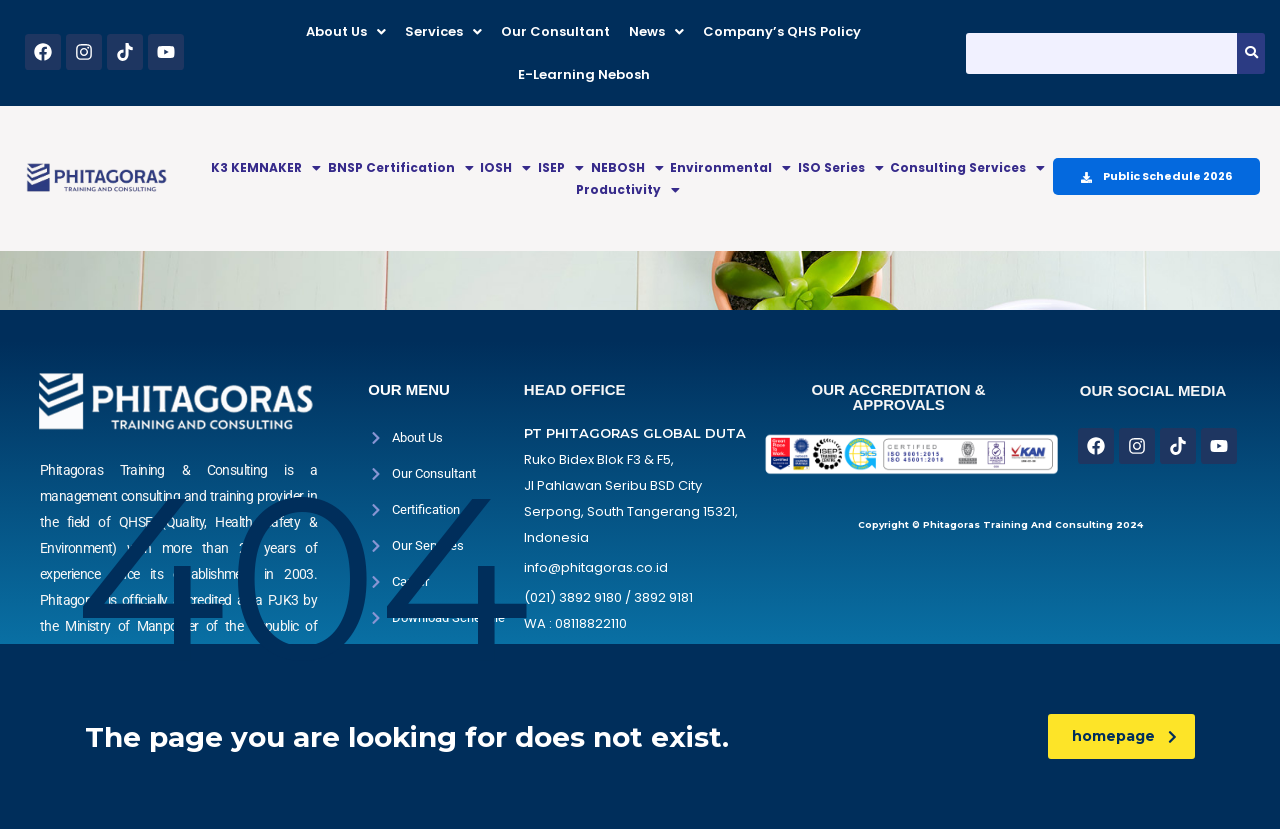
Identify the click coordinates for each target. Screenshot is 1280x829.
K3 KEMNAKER (266, 167)
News (656, 31)
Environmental (730, 167)
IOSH (505, 167)
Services (443, 31)
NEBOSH (627, 167)
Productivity (628, 189)
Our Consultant (555, 31)
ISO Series (841, 167)
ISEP (561, 167)
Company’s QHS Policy (782, 31)
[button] (346, 31)
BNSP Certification (401, 167)
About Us (346, 31)
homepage (1124, 736)
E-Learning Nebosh (584, 74)
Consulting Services (967, 167)
